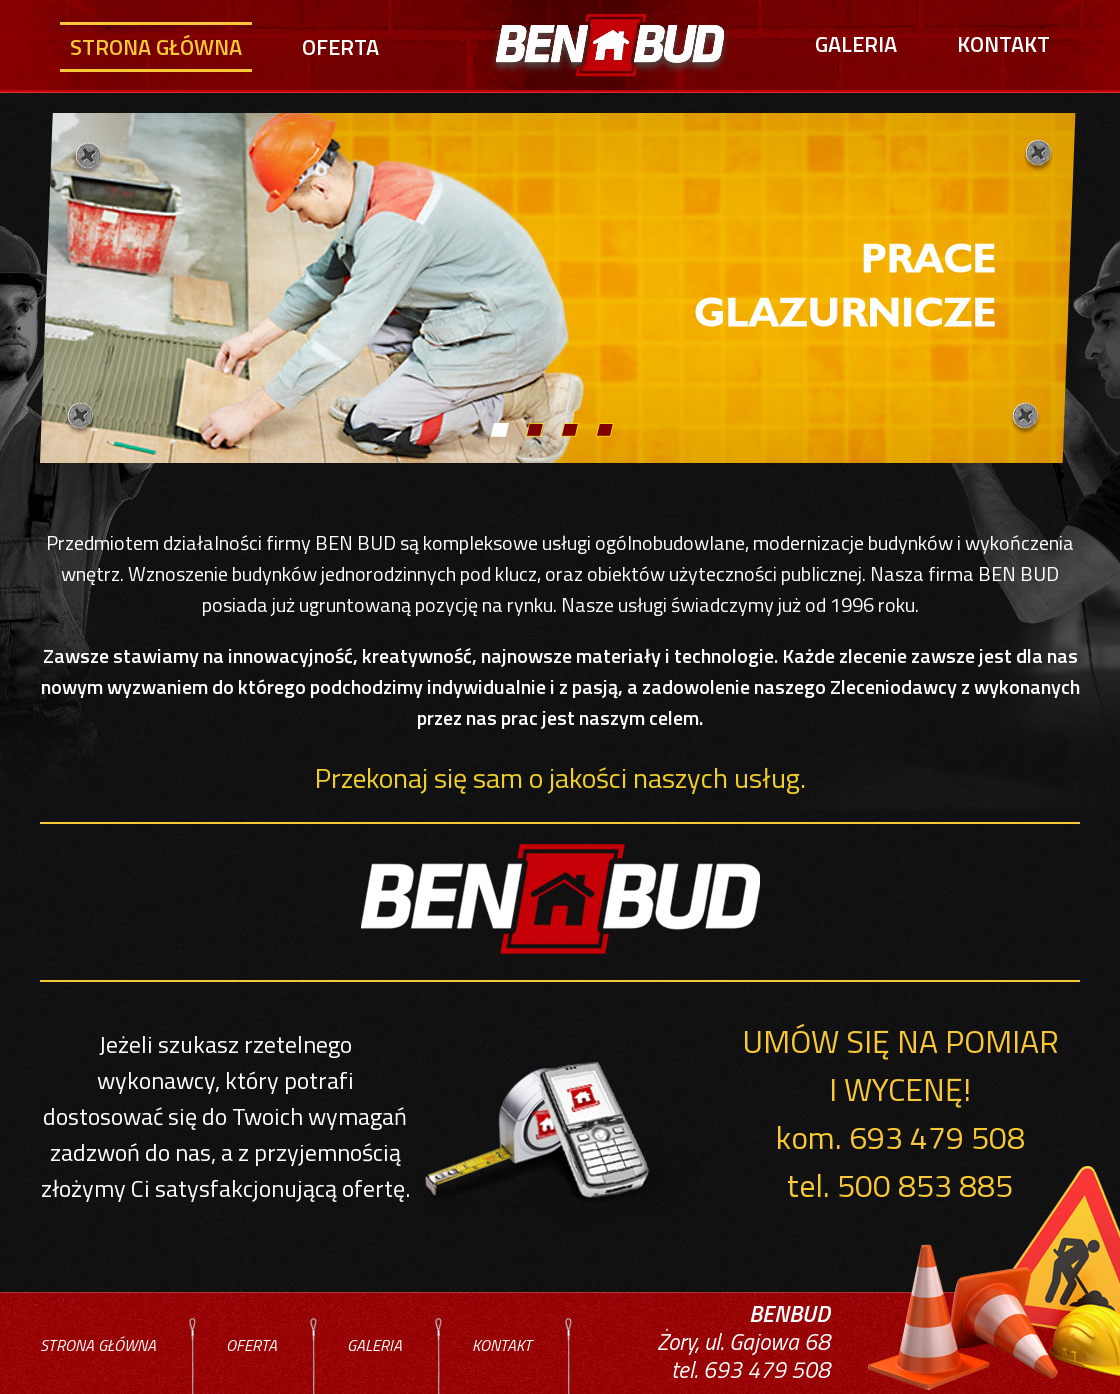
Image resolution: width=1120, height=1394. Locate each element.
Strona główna (156, 47)
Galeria (856, 44)
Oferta (340, 47)
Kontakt (1003, 44)
